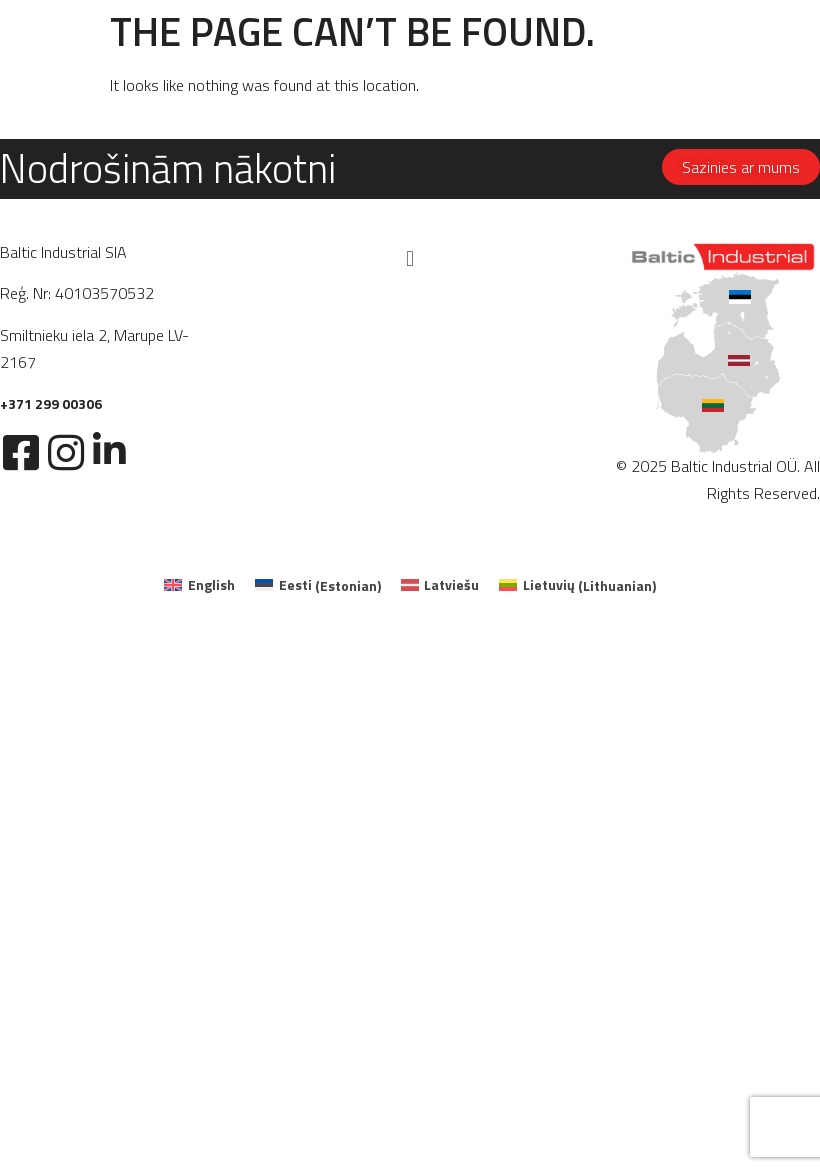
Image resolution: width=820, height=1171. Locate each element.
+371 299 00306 (51, 403)
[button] (409, 258)
